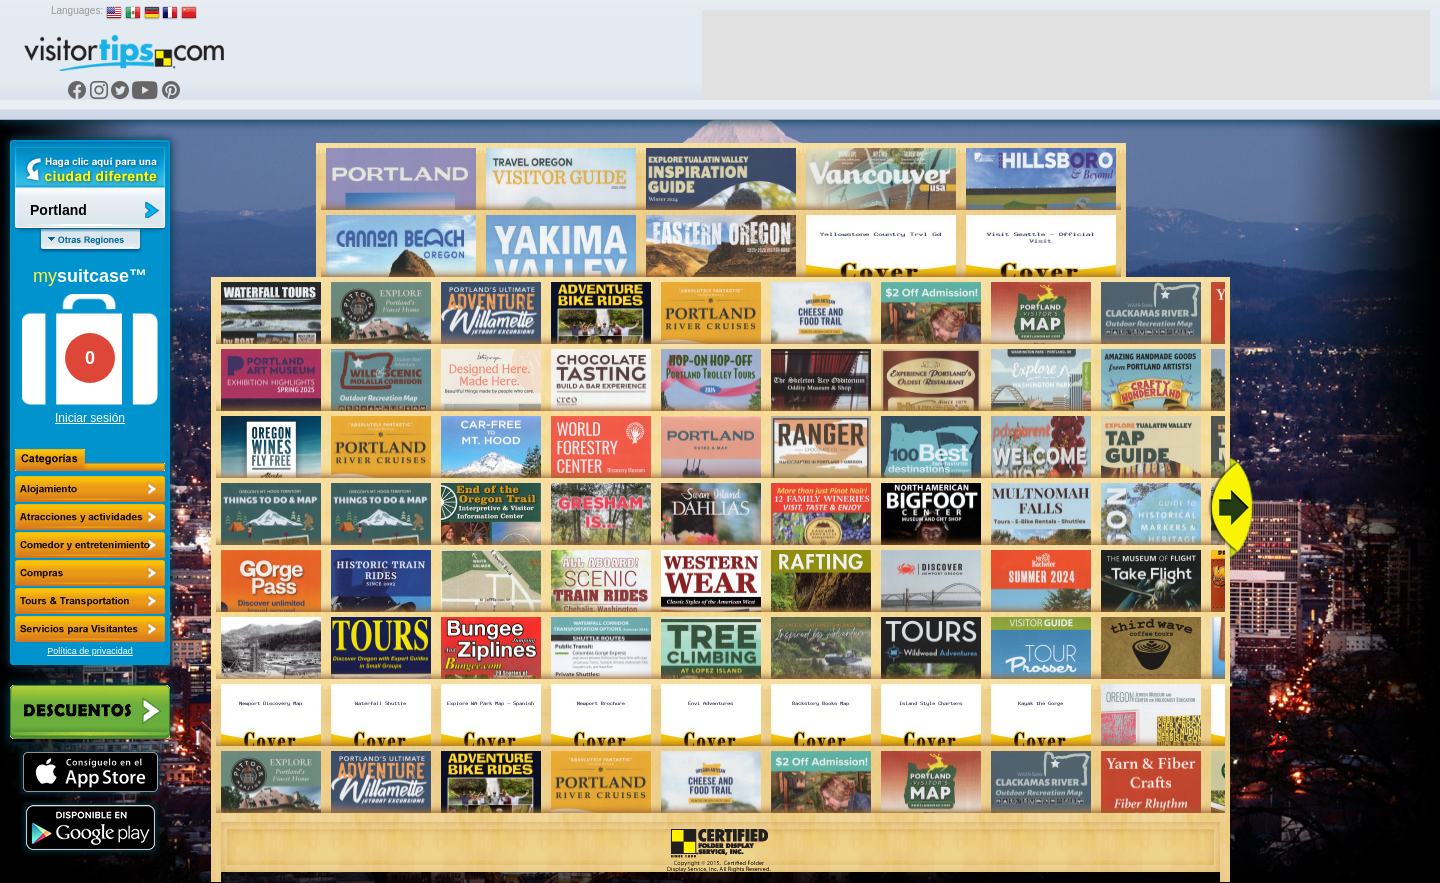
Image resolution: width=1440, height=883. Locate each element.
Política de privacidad (90, 651)
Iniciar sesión (90, 418)
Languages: (77, 10)
